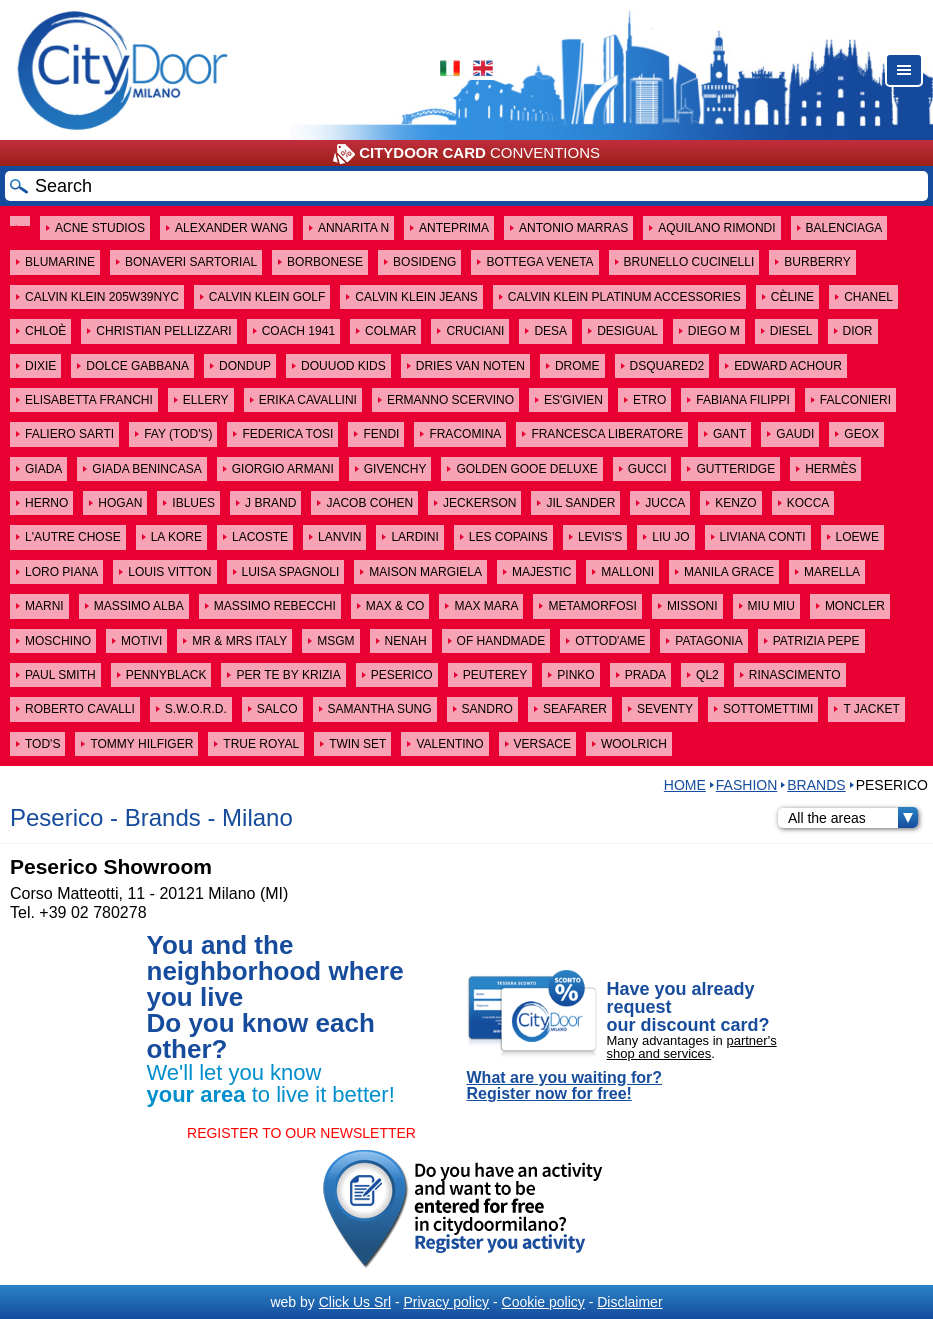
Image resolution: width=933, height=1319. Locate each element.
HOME (685, 785)
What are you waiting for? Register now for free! (565, 1086)
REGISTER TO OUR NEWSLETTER (301, 1133)
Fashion (746, 785)
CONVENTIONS (466, 154)
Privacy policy (446, 1302)
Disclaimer (629, 1302)
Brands (816, 785)
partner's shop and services (692, 1047)
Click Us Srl (355, 1302)
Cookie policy (543, 1302)
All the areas (853, 818)
